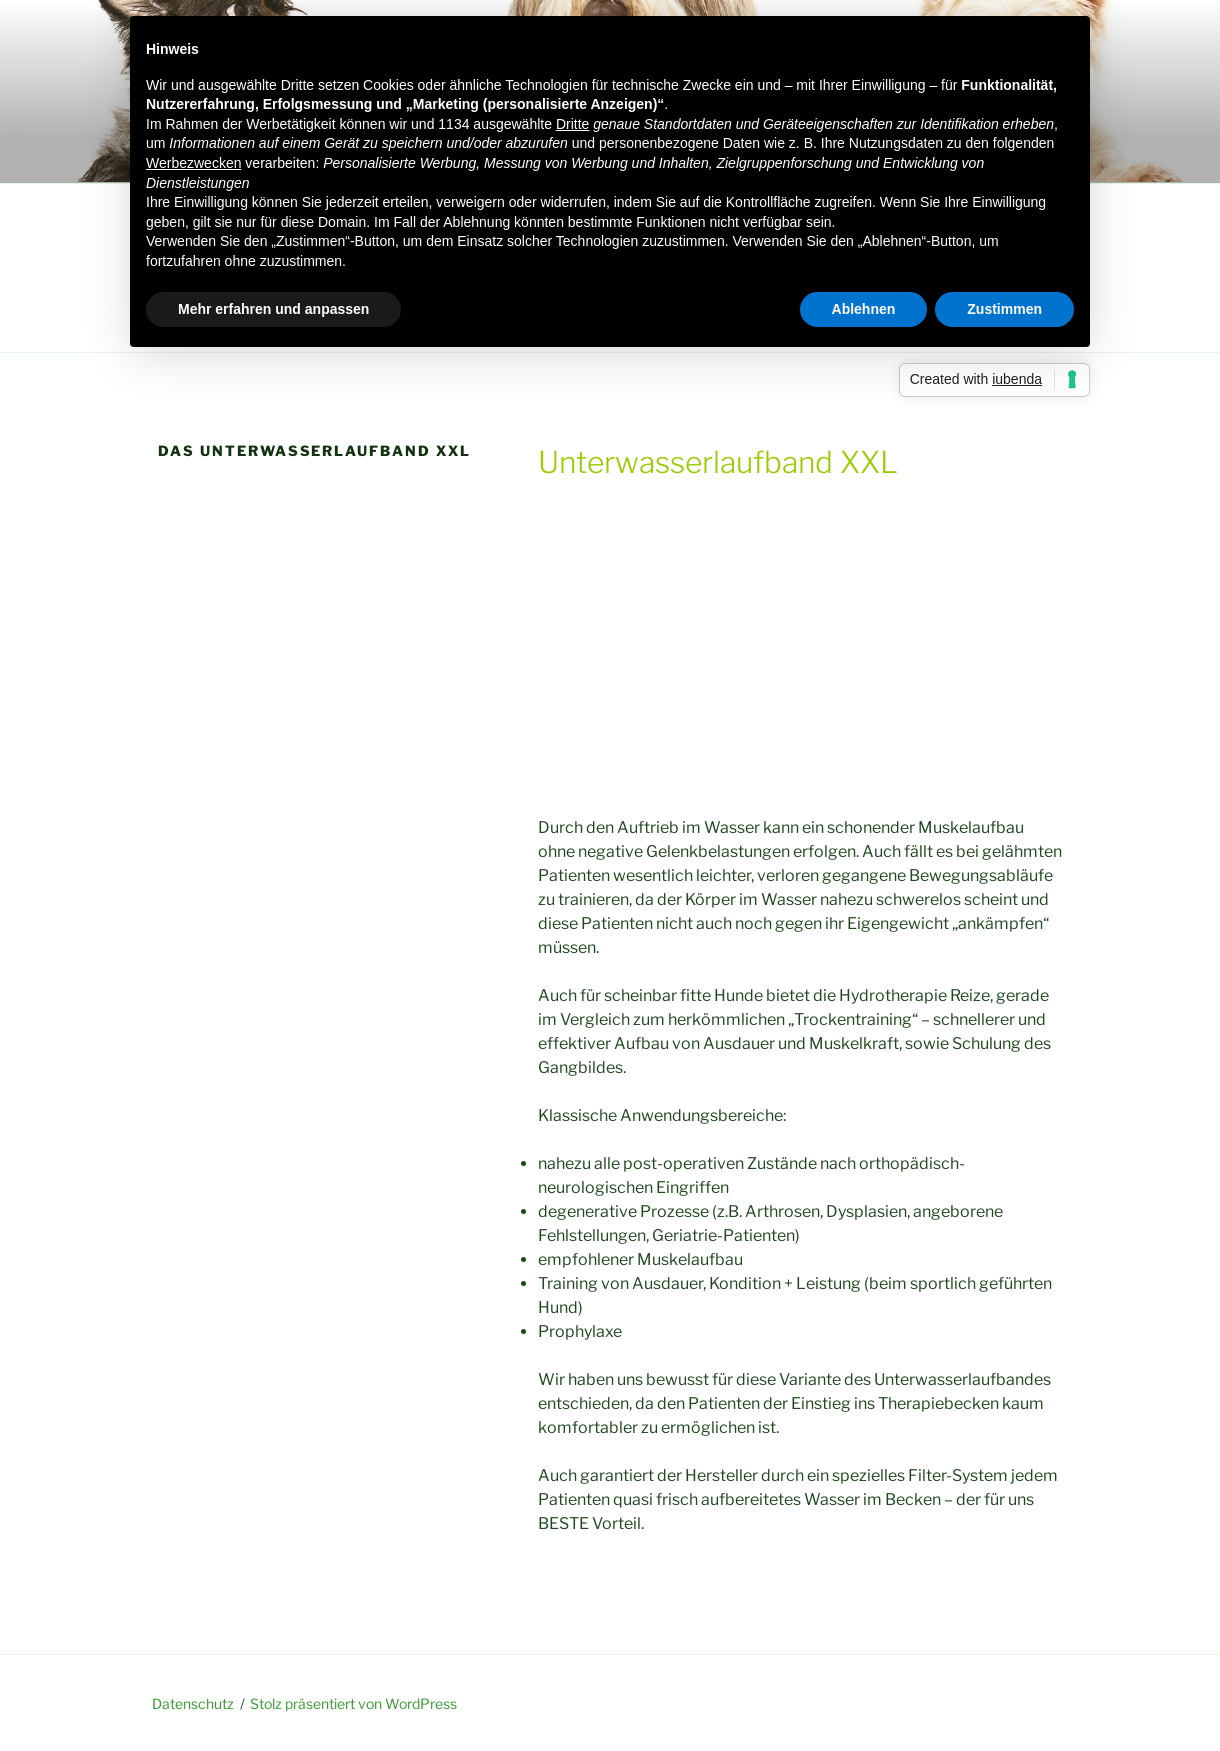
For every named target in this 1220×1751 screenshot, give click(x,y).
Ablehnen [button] (864, 309)
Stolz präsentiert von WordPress (353, 1703)
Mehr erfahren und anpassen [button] (273, 309)
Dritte (572, 124)
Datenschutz (193, 1703)
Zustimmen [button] (1004, 309)
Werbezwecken (193, 163)
